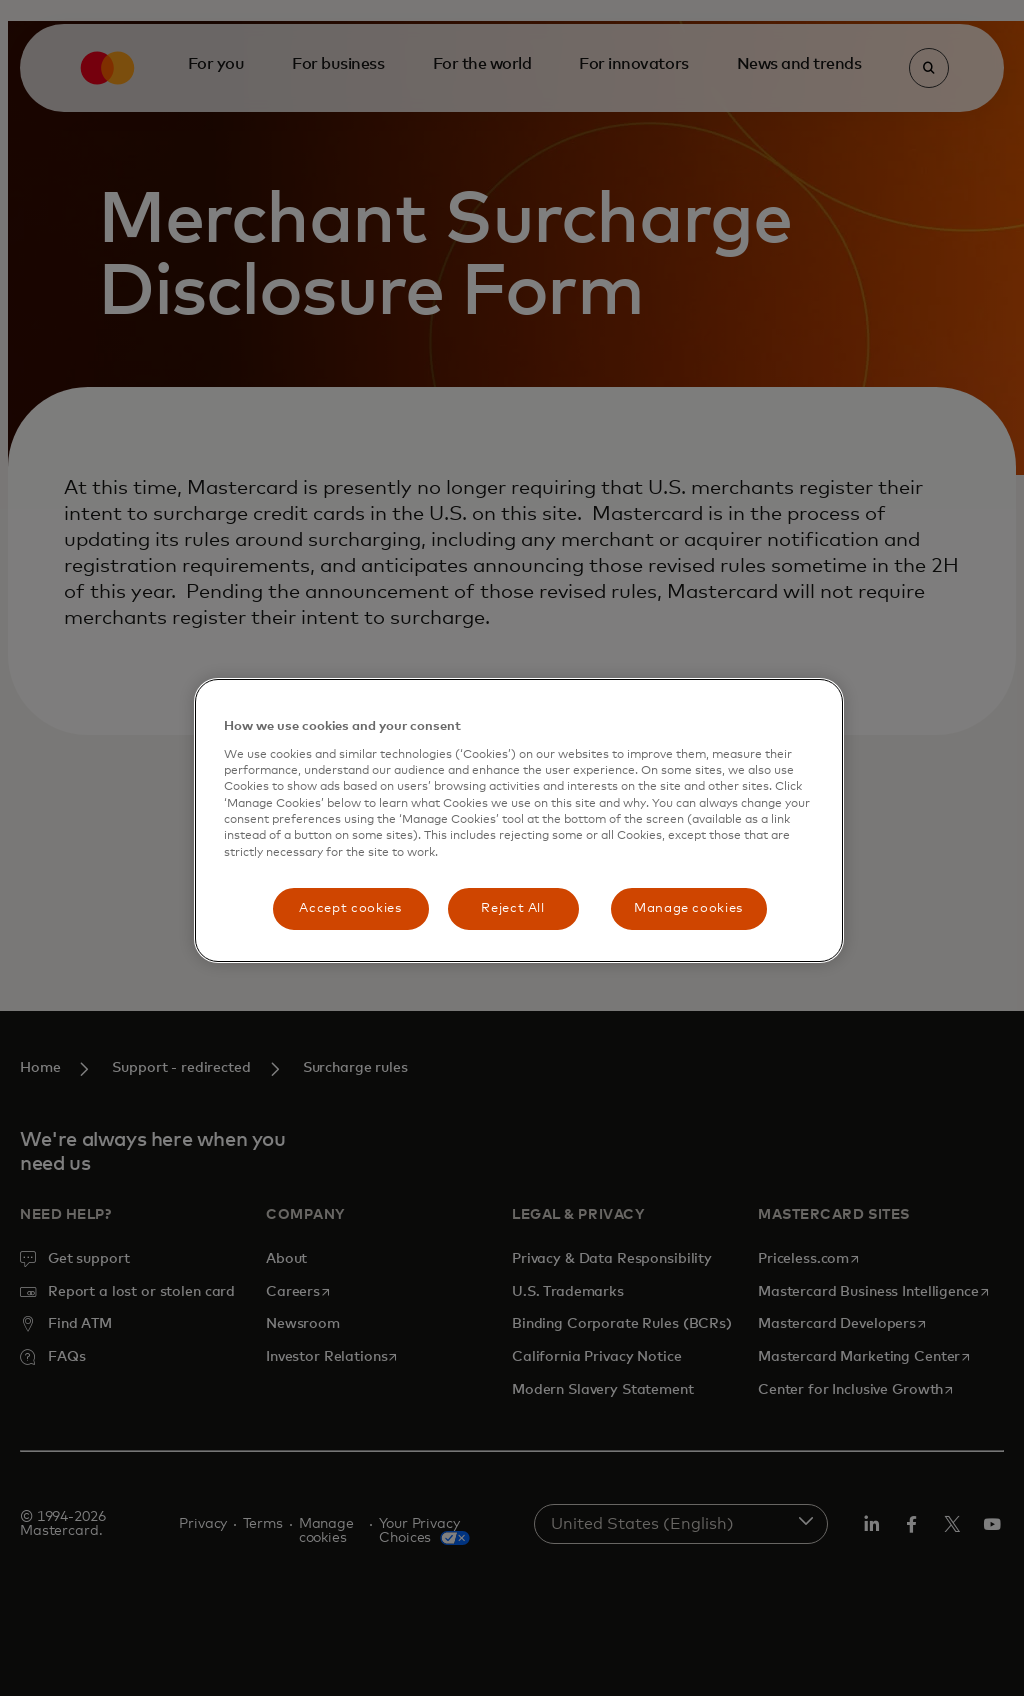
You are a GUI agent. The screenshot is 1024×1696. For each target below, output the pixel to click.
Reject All (513, 908)
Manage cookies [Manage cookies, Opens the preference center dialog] (688, 908)
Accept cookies (350, 908)
